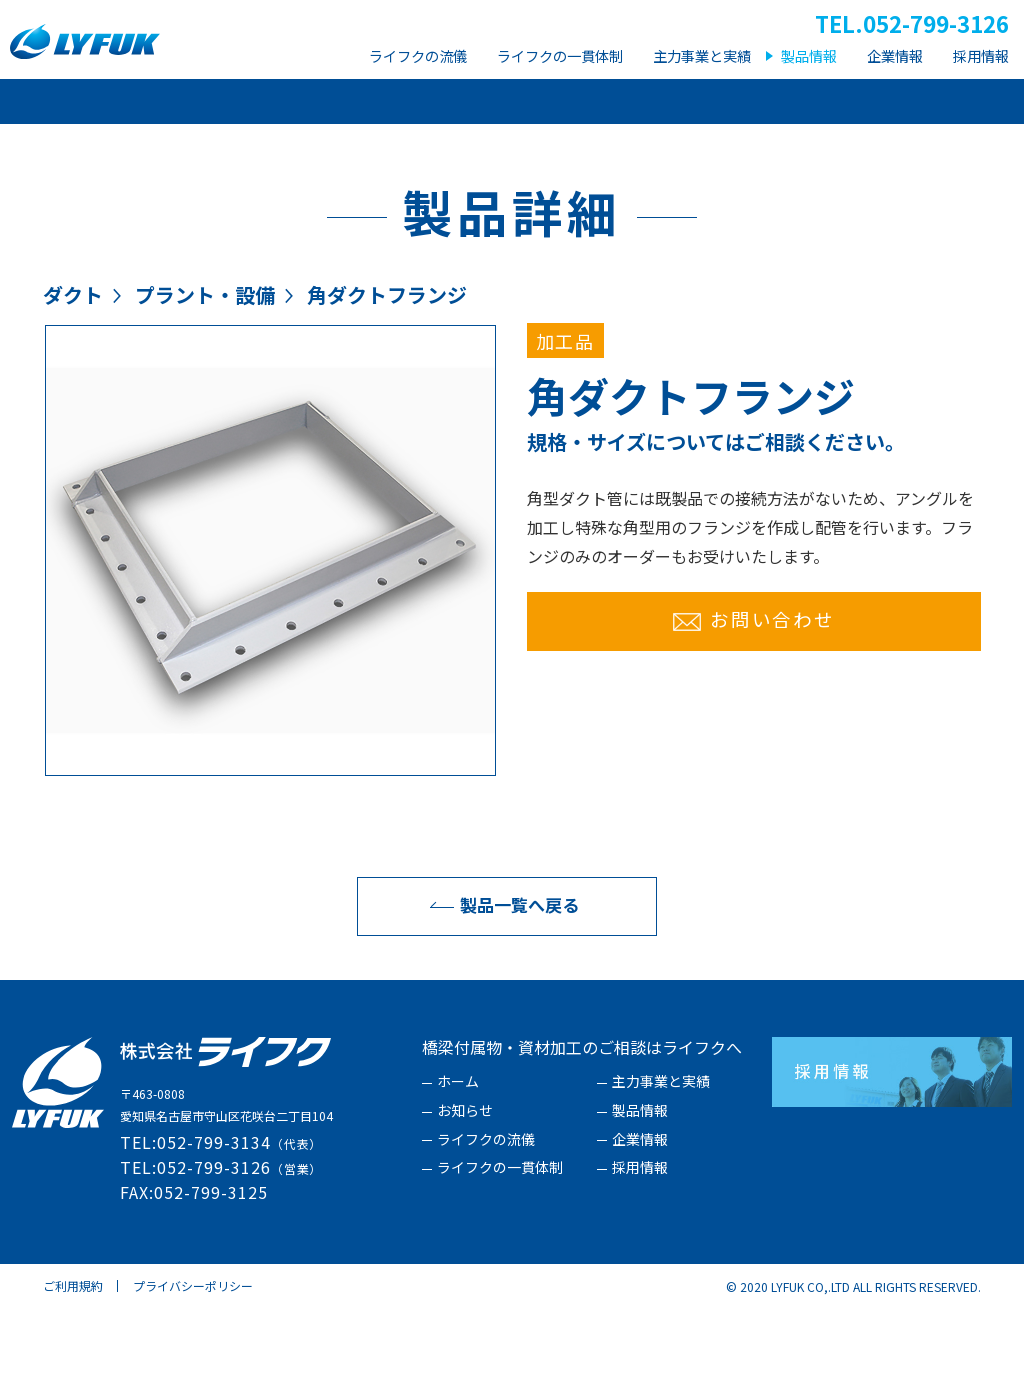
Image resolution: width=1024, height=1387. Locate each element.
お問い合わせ (754, 697)
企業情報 (640, 1219)
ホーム (458, 1161)
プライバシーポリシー (193, 1364)
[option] (270, 629)
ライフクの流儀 (486, 1219)
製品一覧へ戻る (499, 983)
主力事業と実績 (661, 1161)
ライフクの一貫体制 (500, 1247)
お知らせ (465, 1190)
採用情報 (640, 1247)
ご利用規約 (73, 1364)
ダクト (73, 373)
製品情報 (640, 1190)
